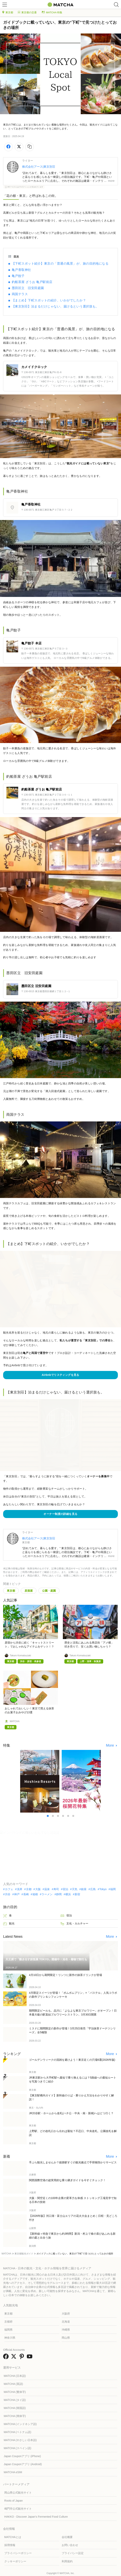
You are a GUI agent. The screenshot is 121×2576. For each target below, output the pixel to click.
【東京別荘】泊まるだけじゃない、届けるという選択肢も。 (55, 306)
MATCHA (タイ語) (15, 2399)
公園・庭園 (49, 1590)
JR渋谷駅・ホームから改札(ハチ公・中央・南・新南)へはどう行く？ (71, 2113)
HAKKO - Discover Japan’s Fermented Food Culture (36, 2516)
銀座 (84, 1889)
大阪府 (66, 2313)
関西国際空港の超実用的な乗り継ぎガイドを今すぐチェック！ (67, 2180)
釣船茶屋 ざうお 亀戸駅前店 (32, 282)
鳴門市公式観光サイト (18, 2508)
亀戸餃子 (18, 276)
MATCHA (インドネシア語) (20, 2424)
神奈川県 (9, 2337)
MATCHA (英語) (13, 2383)
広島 (93, 1889)
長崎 (26, 1894)
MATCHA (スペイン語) (17, 2448)
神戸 (17, 1894)
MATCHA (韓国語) (15, 2408)
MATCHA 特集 (52, 12)
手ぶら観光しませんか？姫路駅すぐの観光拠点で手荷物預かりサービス (73, 2162)
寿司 (56, 1889)
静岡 (59, 1894)
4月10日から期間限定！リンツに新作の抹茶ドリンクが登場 (65, 1975)
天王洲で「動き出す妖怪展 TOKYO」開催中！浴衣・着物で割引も (46, 1959)
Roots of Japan (13, 2500)
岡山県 (66, 2337)
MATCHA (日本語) (15, 2375)
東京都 (7, 12)
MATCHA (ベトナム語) (17, 2432)
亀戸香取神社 (21, 269)
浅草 (19, 1889)
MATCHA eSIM (13, 2472)
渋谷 (7, 1894)
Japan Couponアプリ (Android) (23, 2464)
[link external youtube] (30, 2357)
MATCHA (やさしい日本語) (20, 2440)
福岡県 (8, 2329)
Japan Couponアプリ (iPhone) (22, 2456)
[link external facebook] (6, 2357)
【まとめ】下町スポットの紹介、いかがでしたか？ (49, 300)
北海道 (66, 2321)
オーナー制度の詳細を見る (60, 1513)
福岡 (113, 1889)
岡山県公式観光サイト (18, 2492)
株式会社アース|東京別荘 (38, 166)
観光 (8, 1924)
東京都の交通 (27, 12)
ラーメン (47, 1894)
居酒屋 (28, 1590)
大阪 (38, 1889)
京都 (29, 1889)
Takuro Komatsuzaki (20, 1655)
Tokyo (103, 1889)
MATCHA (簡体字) (15, 2416)
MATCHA (15, 1721)
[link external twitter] (14, 2357)
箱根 (35, 1894)
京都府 (8, 2321)
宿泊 (65, 1889)
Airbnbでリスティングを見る (60, 1374)
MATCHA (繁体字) (15, 2391)
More (110, 1745)
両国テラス (20, 294)
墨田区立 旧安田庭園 (28, 288)
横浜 (68, 1894)
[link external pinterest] (22, 2357)
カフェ (9, 1889)
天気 (74, 1889)
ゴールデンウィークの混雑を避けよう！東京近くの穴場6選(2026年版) (72, 2059)
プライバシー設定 (73, 2553)
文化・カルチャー (74, 1924)
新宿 (77, 1894)
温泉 (47, 1889)
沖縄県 (66, 2329)
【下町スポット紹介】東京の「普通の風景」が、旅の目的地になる (60, 263)
